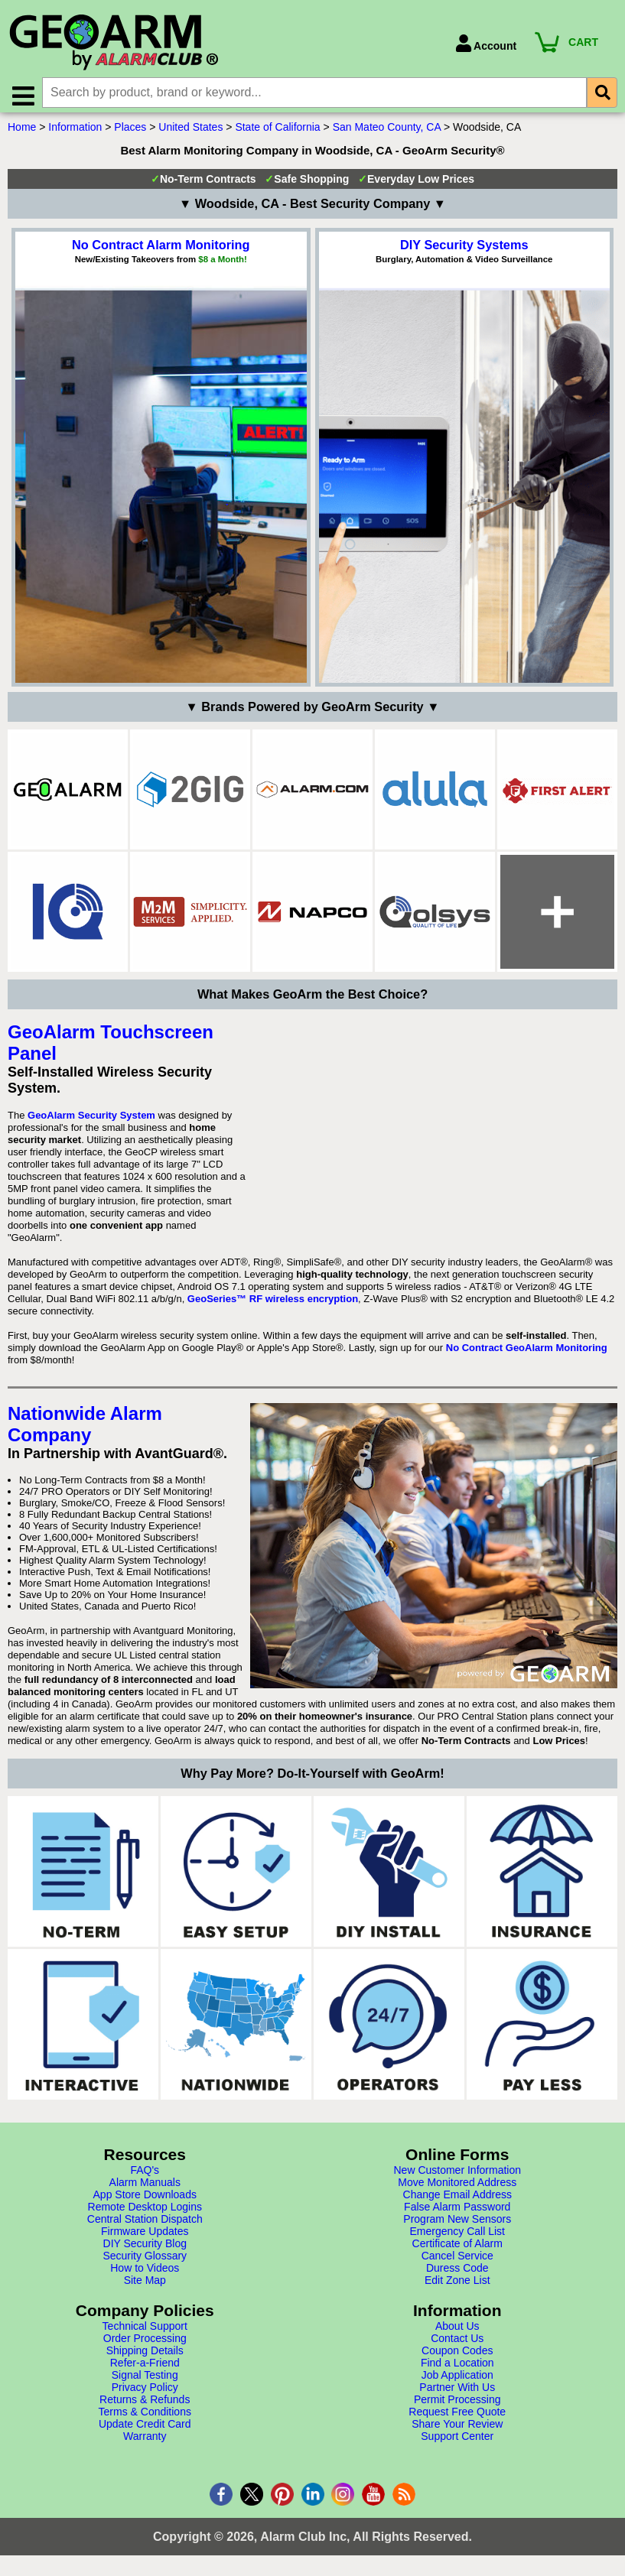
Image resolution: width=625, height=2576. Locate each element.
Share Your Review (457, 2429)
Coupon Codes (457, 2356)
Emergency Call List (458, 2236)
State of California (277, 132)
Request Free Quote (457, 2417)
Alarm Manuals (145, 2187)
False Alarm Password (457, 2212)
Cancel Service (457, 2261)
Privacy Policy (145, 2392)
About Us (457, 2331)
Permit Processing (457, 2405)
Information (75, 132)
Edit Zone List (457, 2285)
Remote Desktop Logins (145, 2212)
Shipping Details (145, 2356)
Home (22, 132)
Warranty (144, 2441)
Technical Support (145, 2331)
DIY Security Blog (145, 2249)
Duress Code (457, 2273)
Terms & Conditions (145, 2417)
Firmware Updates (144, 2236)
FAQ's (144, 2175)
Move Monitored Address (457, 2187)
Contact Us (457, 2343)
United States (190, 132)
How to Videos (144, 2273)
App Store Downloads (145, 2200)
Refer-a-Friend (145, 2368)
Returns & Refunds (144, 2405)
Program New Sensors (457, 2224)
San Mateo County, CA (387, 132)
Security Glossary (145, 2261)
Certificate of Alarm (457, 2249)
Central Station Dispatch (145, 2224)
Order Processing (145, 2343)
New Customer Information (457, 2175)
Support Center (457, 2441)
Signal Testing (145, 2380)
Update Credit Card (145, 2429)
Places (130, 132)
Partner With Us (457, 2392)
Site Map (145, 2285)
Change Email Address (457, 2200)
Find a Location (457, 2368)
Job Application (457, 2380)
